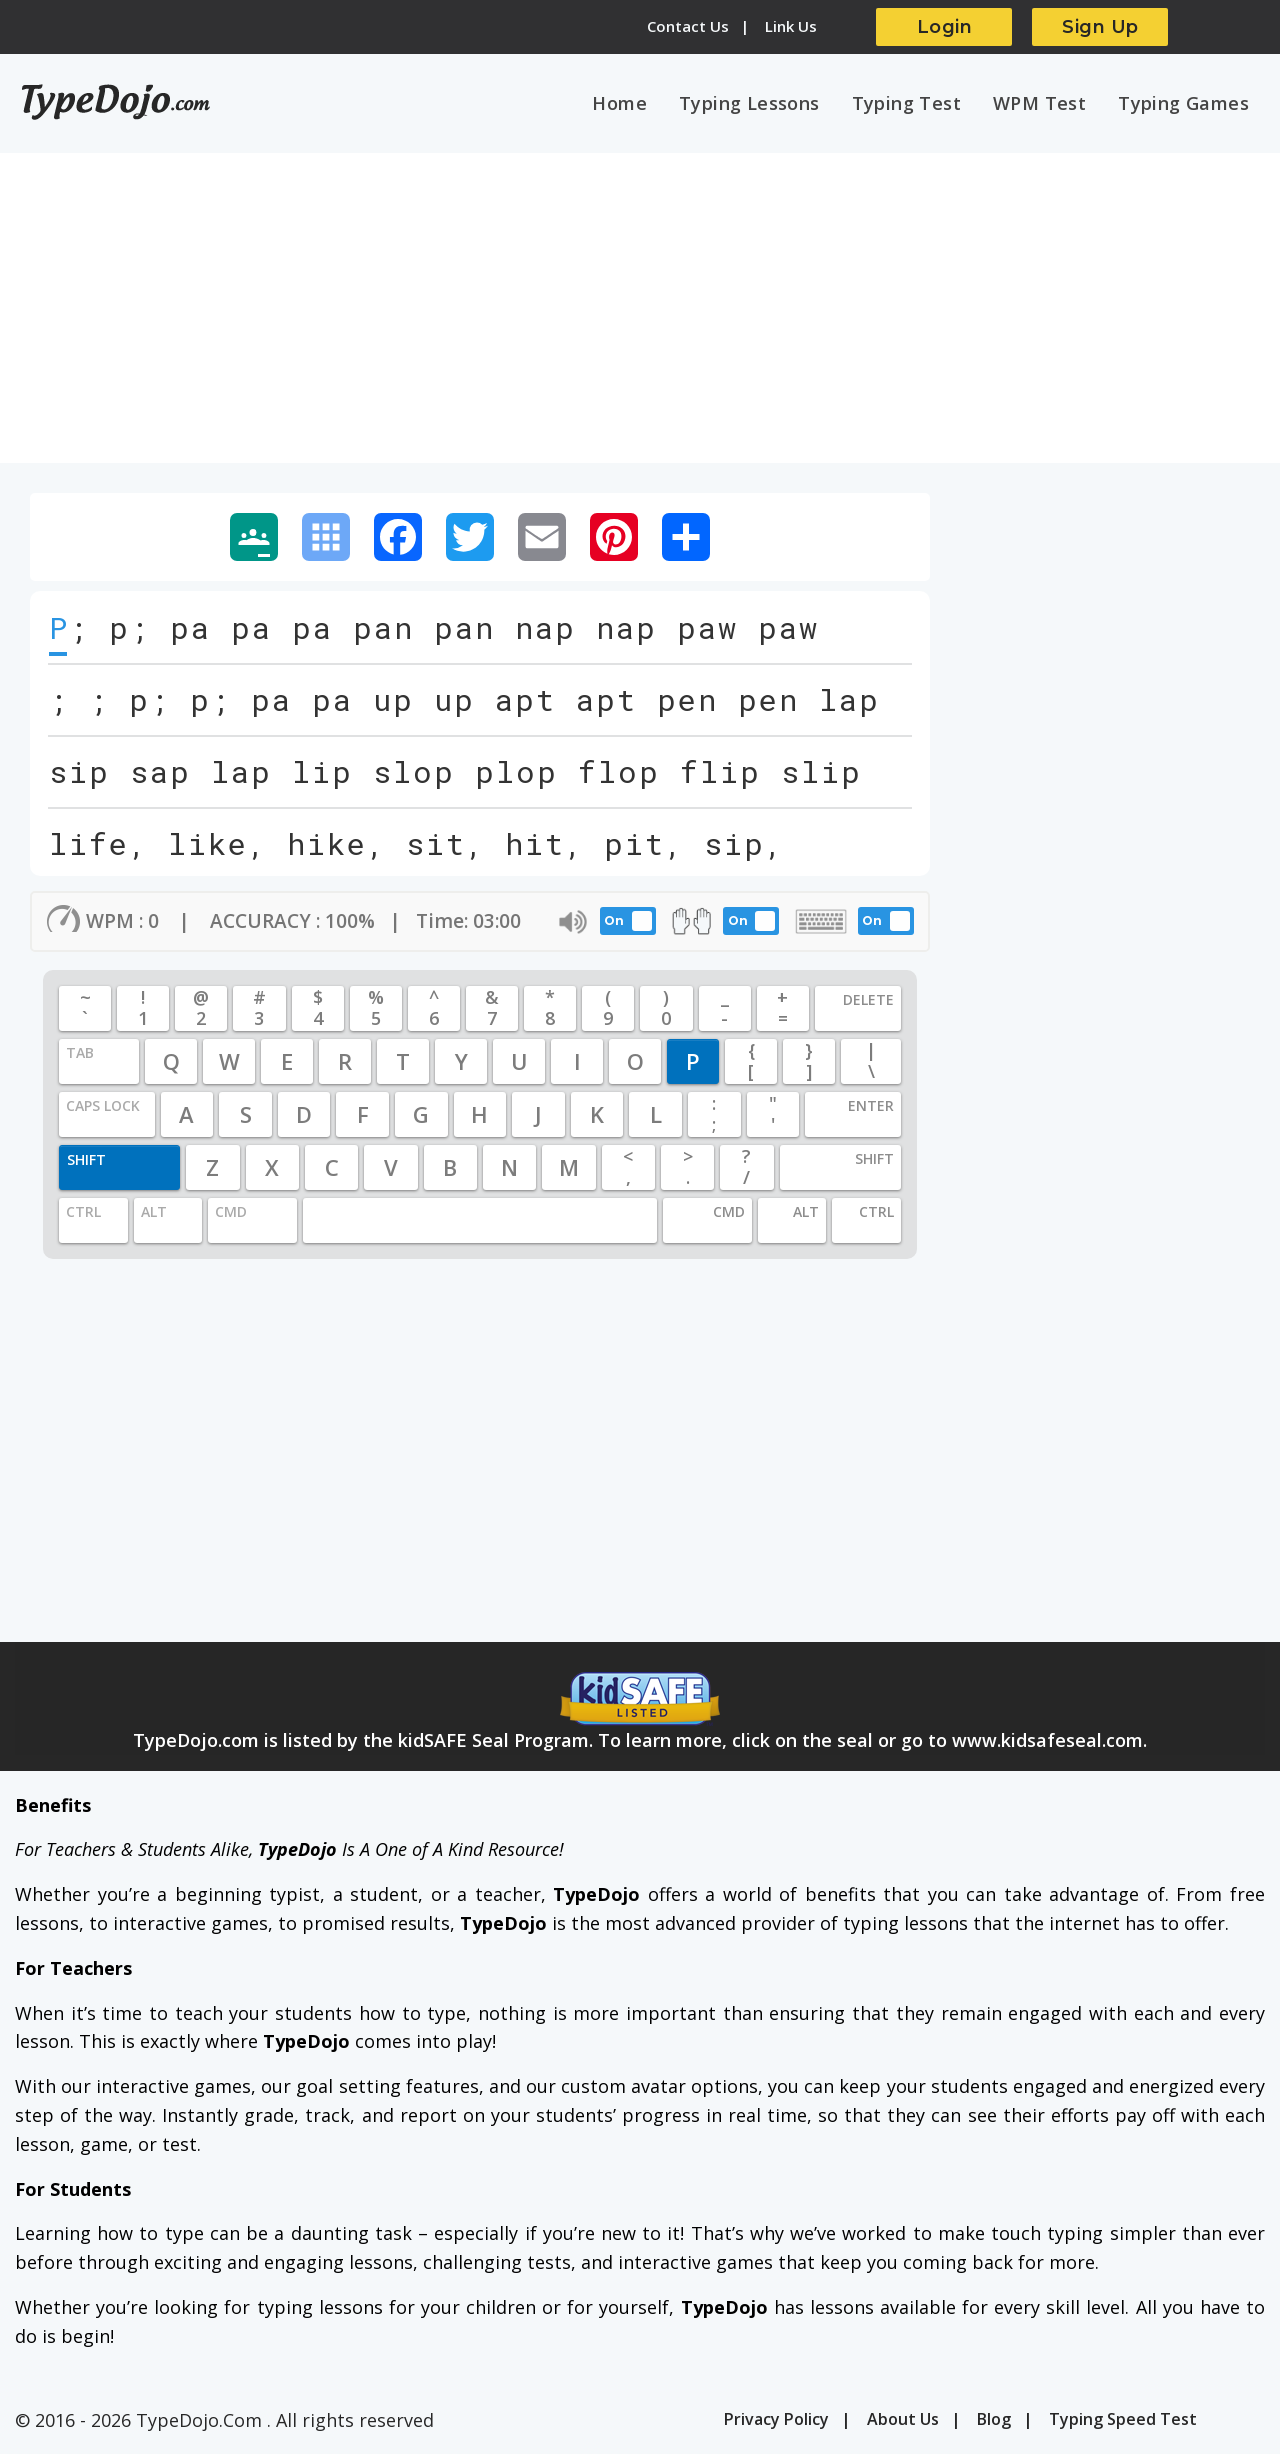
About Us (903, 2419)
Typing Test (906, 103)
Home (619, 103)
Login (945, 27)
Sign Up (1100, 27)
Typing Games (1183, 103)
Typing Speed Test (1123, 2419)
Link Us (791, 26)
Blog (994, 2419)
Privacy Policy (776, 2419)
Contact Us (688, 26)
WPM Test (1039, 103)
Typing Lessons (749, 103)
